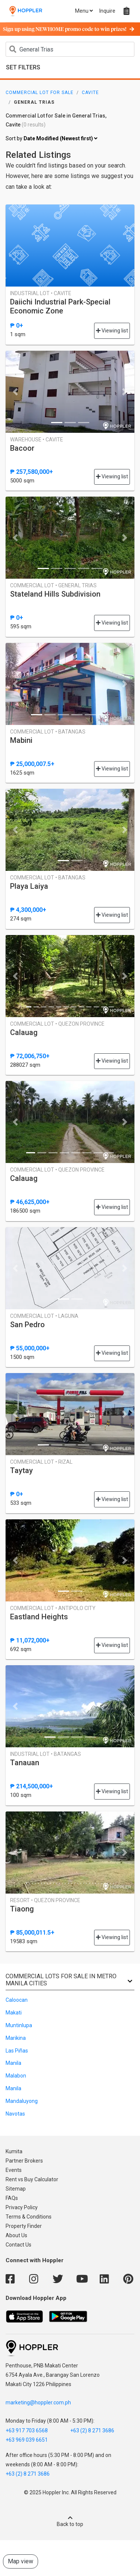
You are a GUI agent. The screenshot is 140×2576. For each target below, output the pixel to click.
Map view (20, 2561)
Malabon (16, 2076)
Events (14, 2170)
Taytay (21, 1470)
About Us (16, 2235)
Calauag (24, 1032)
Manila (13, 2063)
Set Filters (23, 67)
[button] (15, 392)
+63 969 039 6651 (27, 2440)
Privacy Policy (22, 2207)
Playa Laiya (29, 886)
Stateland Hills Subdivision (55, 594)
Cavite (90, 92)
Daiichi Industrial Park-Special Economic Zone (60, 306)
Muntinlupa (19, 2025)
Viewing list (112, 331)
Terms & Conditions (29, 2217)
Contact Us (18, 2245)
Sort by (51, 138)
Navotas (15, 2114)
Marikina (16, 2038)
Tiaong (22, 1908)
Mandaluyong (22, 2101)
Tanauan (24, 1762)
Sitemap (16, 2189)
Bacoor (22, 448)
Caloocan (17, 2000)
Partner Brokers (24, 2161)
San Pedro (27, 1324)
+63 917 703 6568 (27, 2430)
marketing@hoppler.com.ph (38, 2402)
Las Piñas (17, 2051)
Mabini (21, 740)
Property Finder (24, 2226)
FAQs (12, 2198)
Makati (14, 2013)
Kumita (14, 2151)
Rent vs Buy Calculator (32, 2179)
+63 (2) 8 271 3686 (92, 2430)
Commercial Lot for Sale (40, 92)
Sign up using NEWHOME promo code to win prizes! (68, 29)
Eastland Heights (39, 1616)
